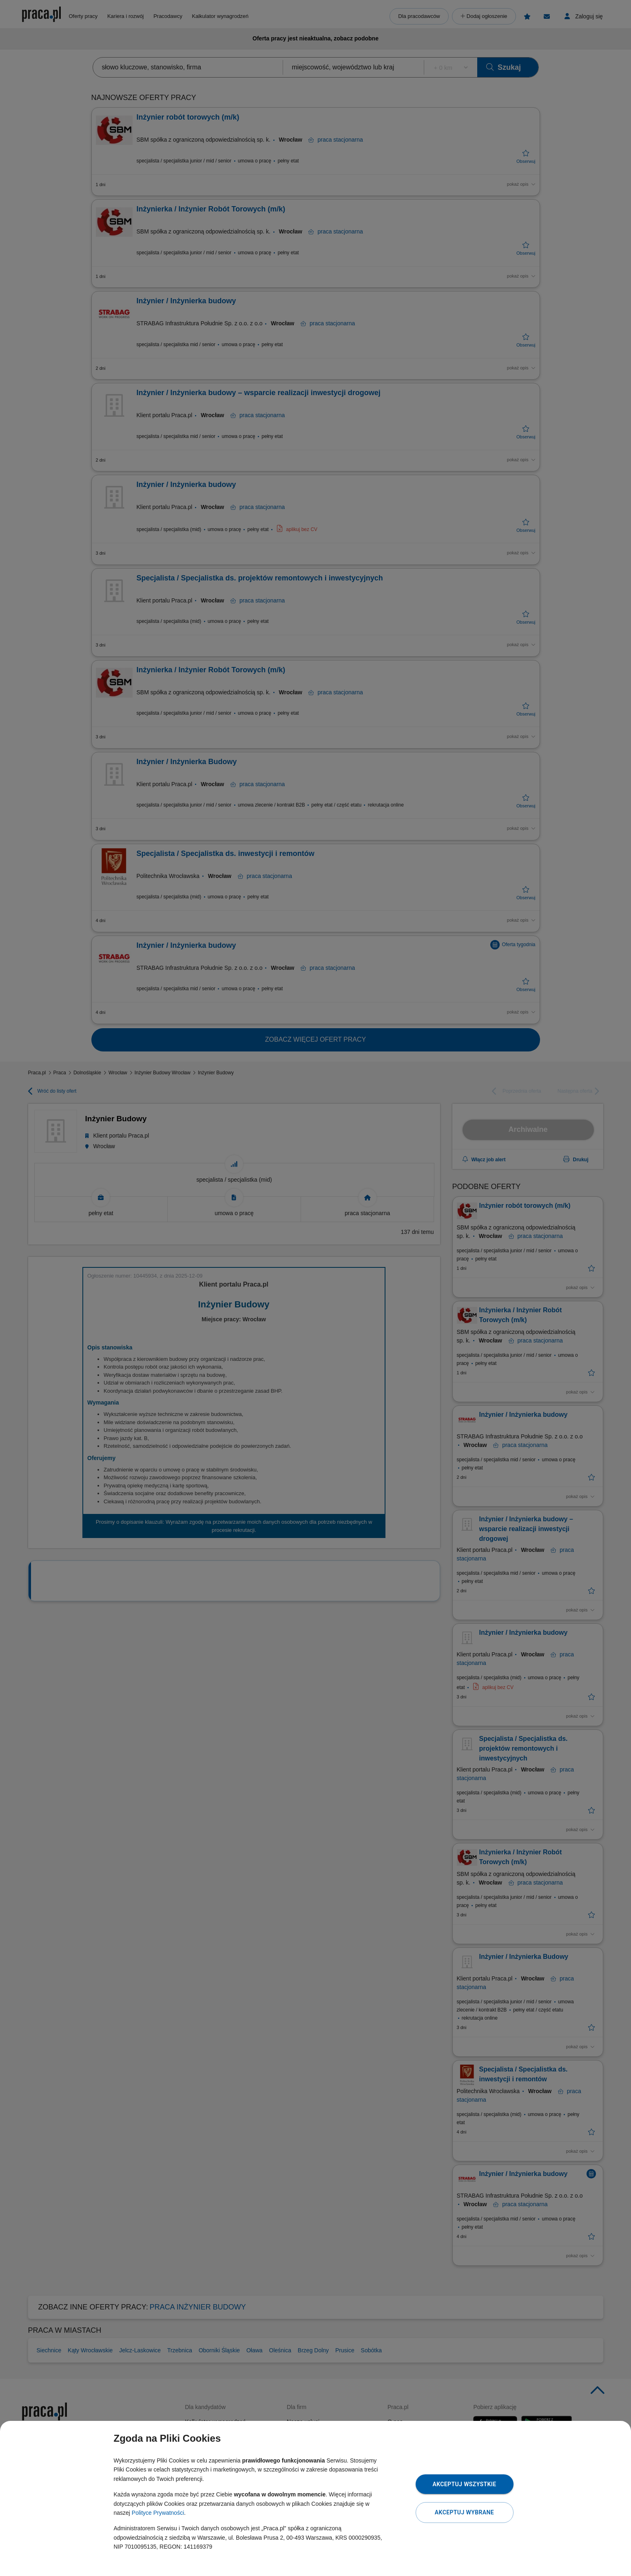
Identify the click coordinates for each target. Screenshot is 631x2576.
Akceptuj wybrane (464, 2512)
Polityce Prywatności (158, 2512)
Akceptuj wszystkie (464, 2484)
